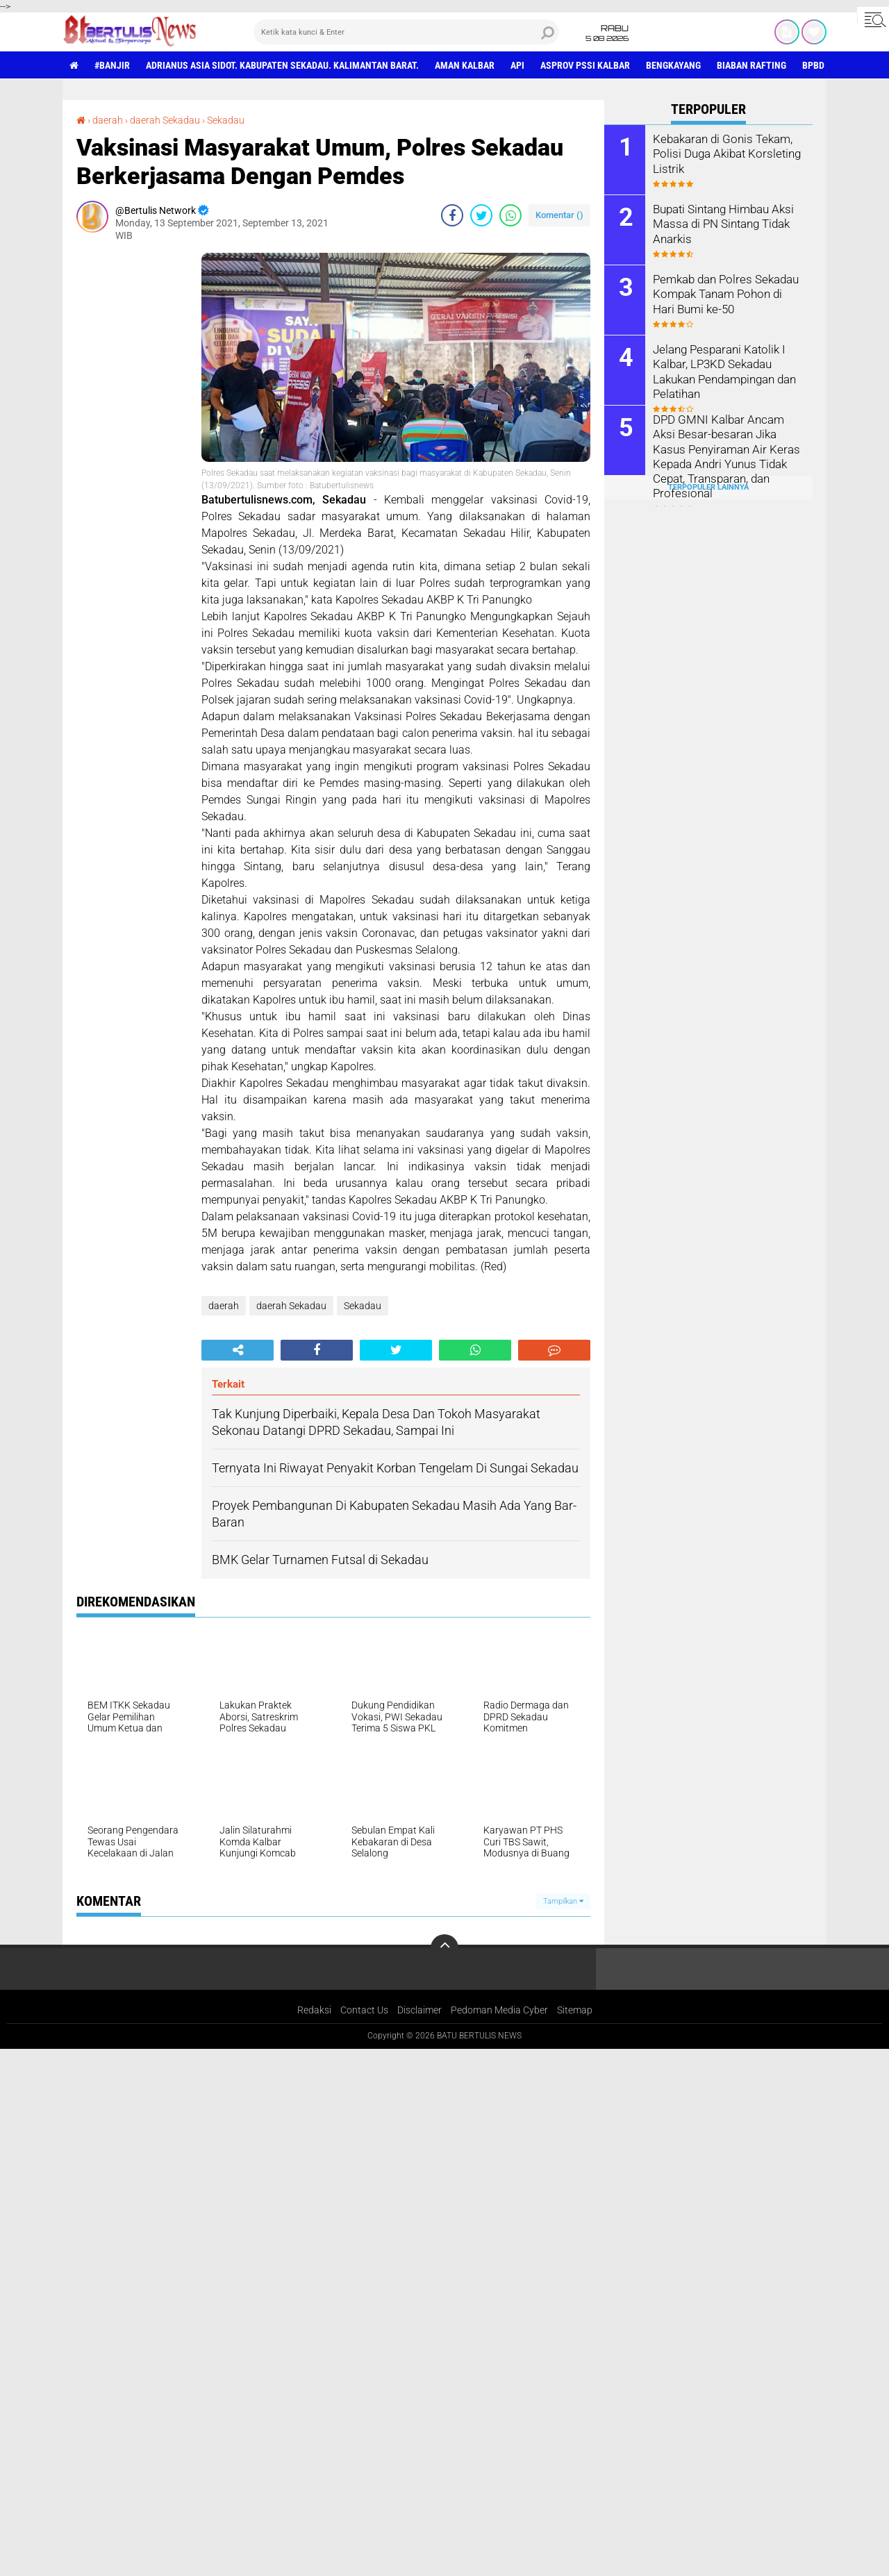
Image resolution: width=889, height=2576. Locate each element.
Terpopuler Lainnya (708, 487)
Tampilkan (563, 1901)
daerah (107, 120)
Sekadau (225, 120)
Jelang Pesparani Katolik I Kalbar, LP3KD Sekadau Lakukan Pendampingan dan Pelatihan (723, 370)
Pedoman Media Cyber (499, 2010)
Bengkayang (673, 65)
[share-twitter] (481, 215)
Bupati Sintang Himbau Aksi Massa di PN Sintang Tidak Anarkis (721, 223)
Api (517, 65)
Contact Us (364, 2010)
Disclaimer (419, 2010)
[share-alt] (237, 1350)
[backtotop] (444, 1948)
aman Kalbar (465, 65)
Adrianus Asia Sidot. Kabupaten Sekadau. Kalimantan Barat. (282, 65)
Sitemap (574, 2010)
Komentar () (559, 215)
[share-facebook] (452, 215)
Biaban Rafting (751, 65)
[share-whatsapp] (510, 215)
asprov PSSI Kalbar (585, 65)
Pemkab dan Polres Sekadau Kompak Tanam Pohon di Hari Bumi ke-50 (727, 293)
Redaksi (314, 2010)
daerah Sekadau (165, 120)
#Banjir (112, 65)
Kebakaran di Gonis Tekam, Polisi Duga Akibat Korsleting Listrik (724, 153)
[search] (406, 31)
